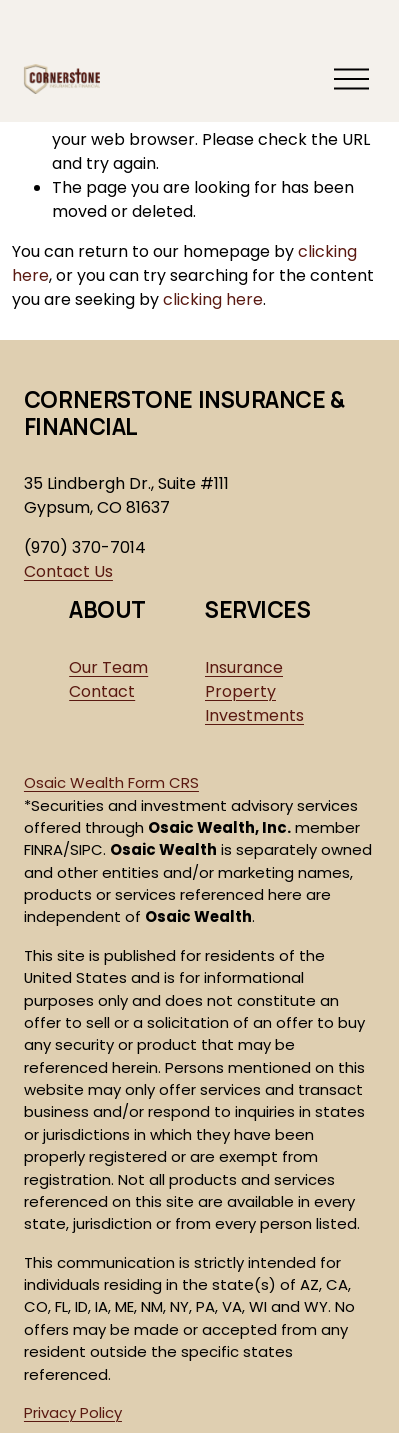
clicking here (213, 299)
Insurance (244, 667)
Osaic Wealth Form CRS (111, 782)
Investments (254, 715)
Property (240, 691)
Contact (102, 691)
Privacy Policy (73, 1412)
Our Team (108, 667)
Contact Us (68, 571)
